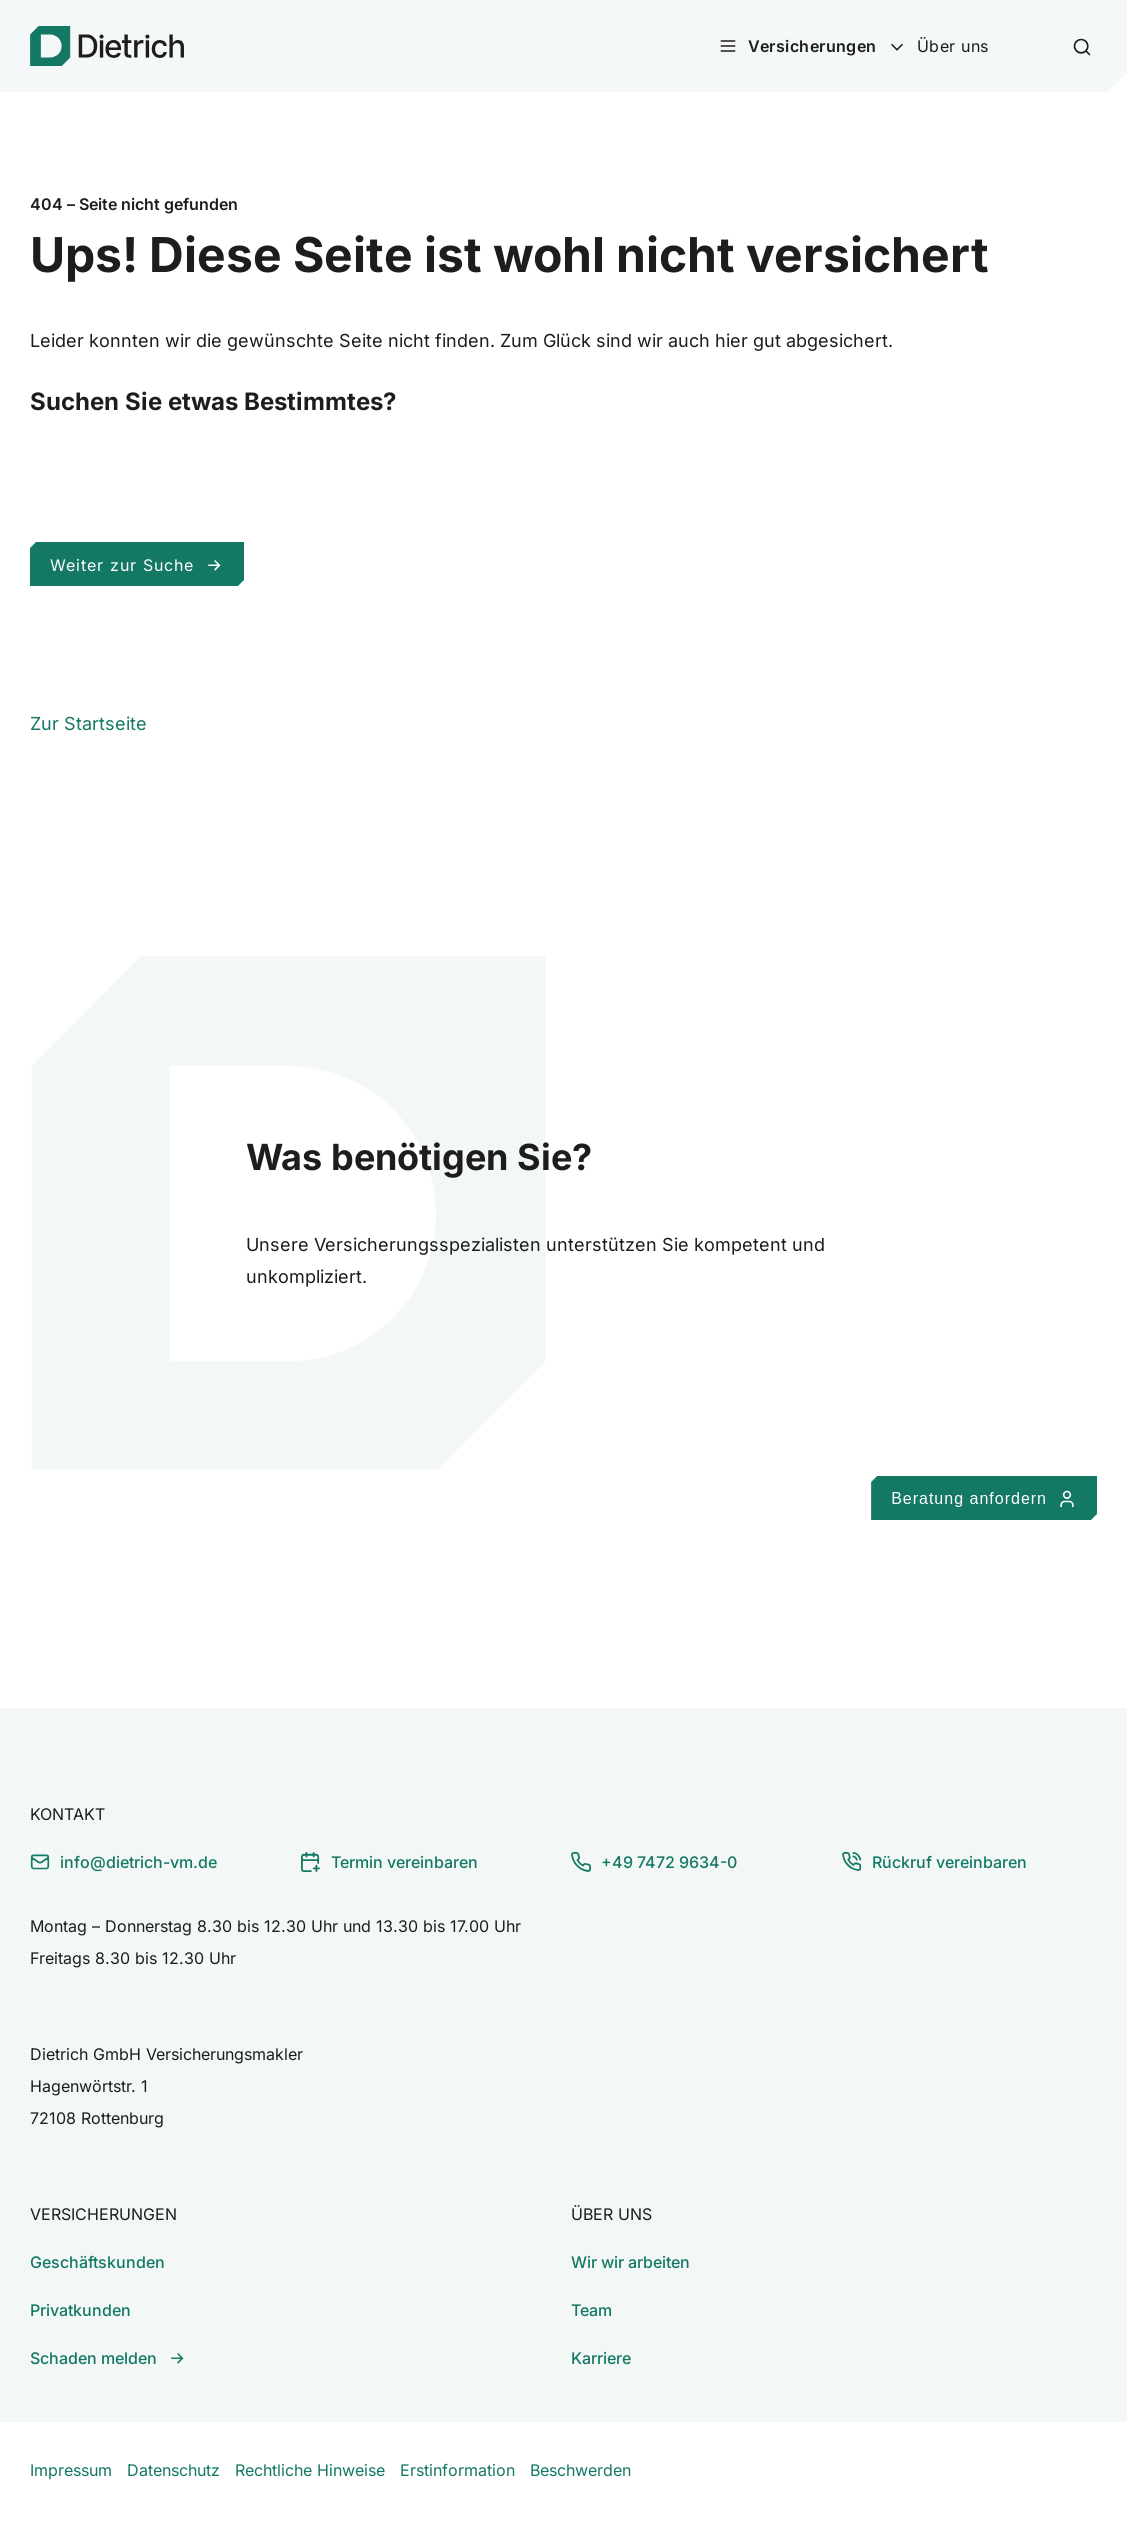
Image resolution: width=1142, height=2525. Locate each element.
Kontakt (67, 1814)
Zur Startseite (88, 723)
